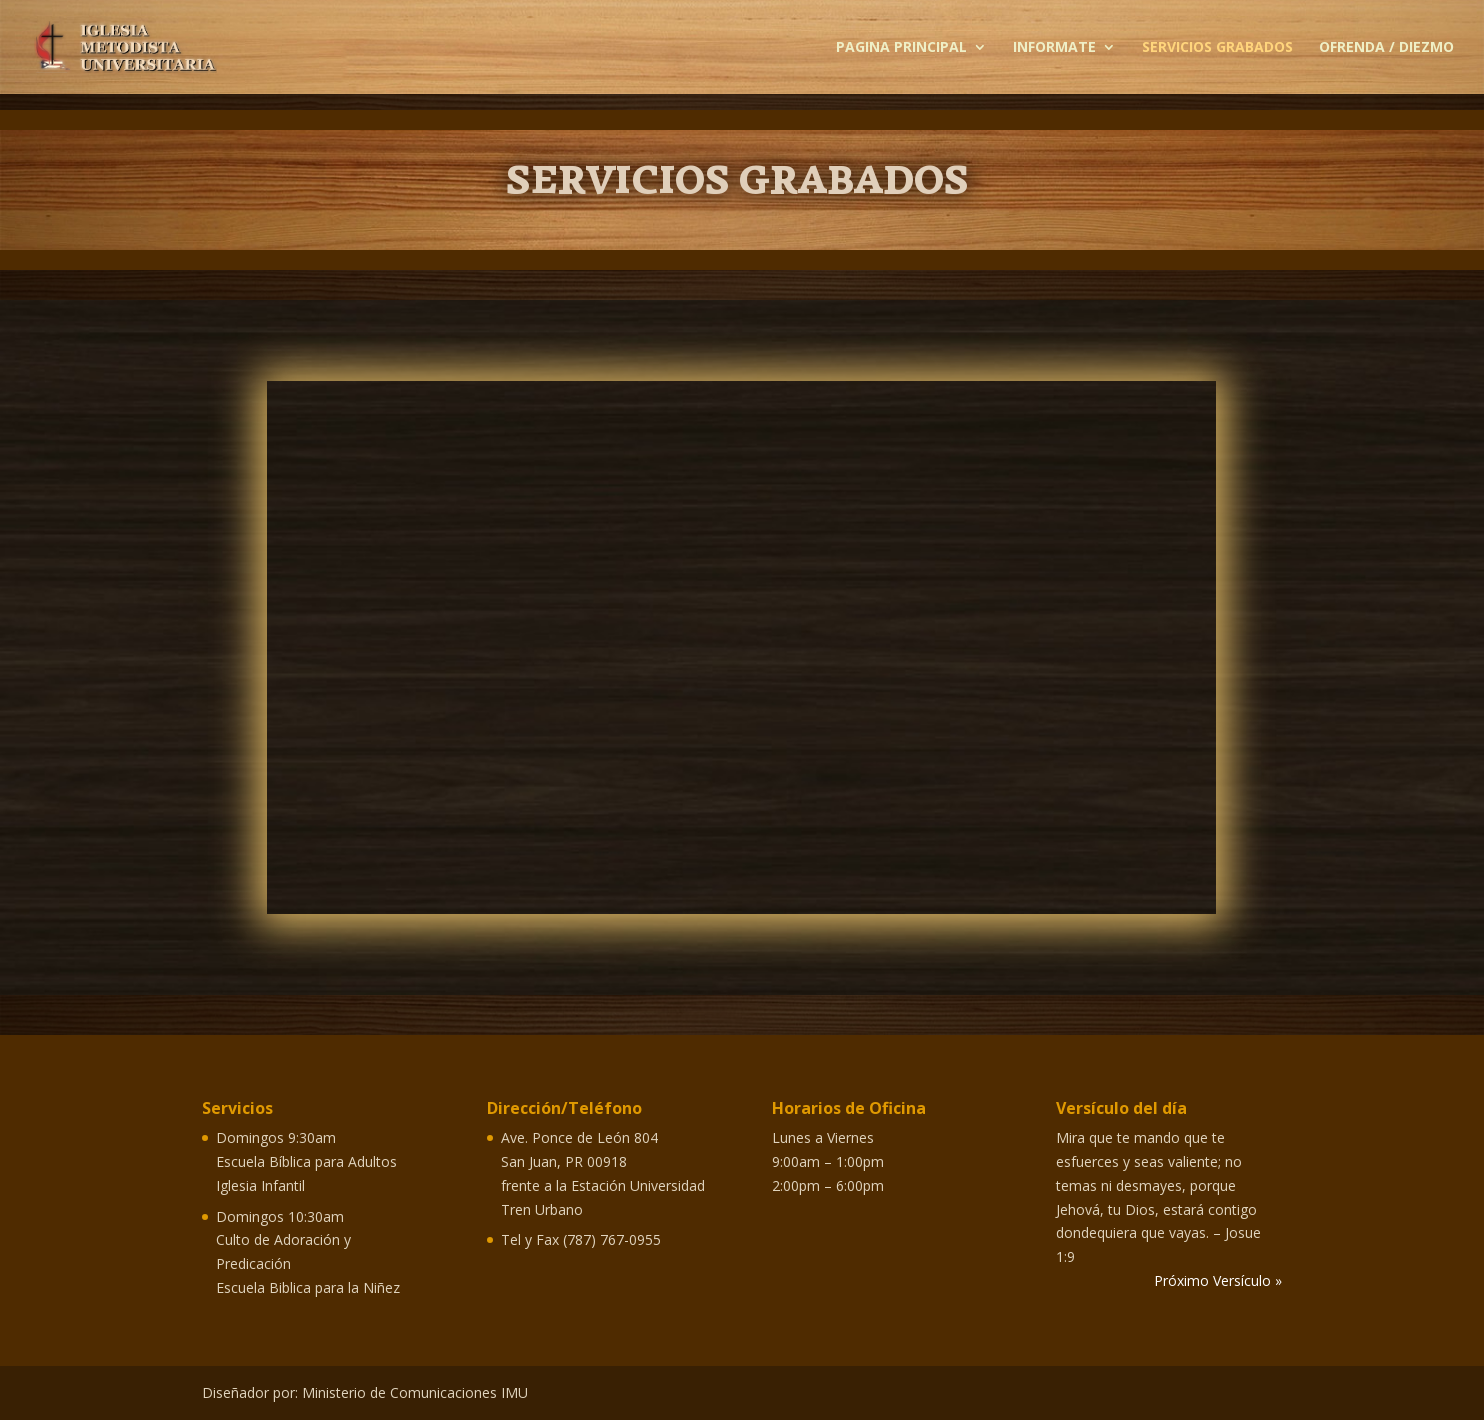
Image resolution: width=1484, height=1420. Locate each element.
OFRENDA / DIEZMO (1386, 48)
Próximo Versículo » (1218, 1280)
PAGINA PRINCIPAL (901, 48)
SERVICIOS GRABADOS (1217, 48)
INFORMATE (1054, 48)
